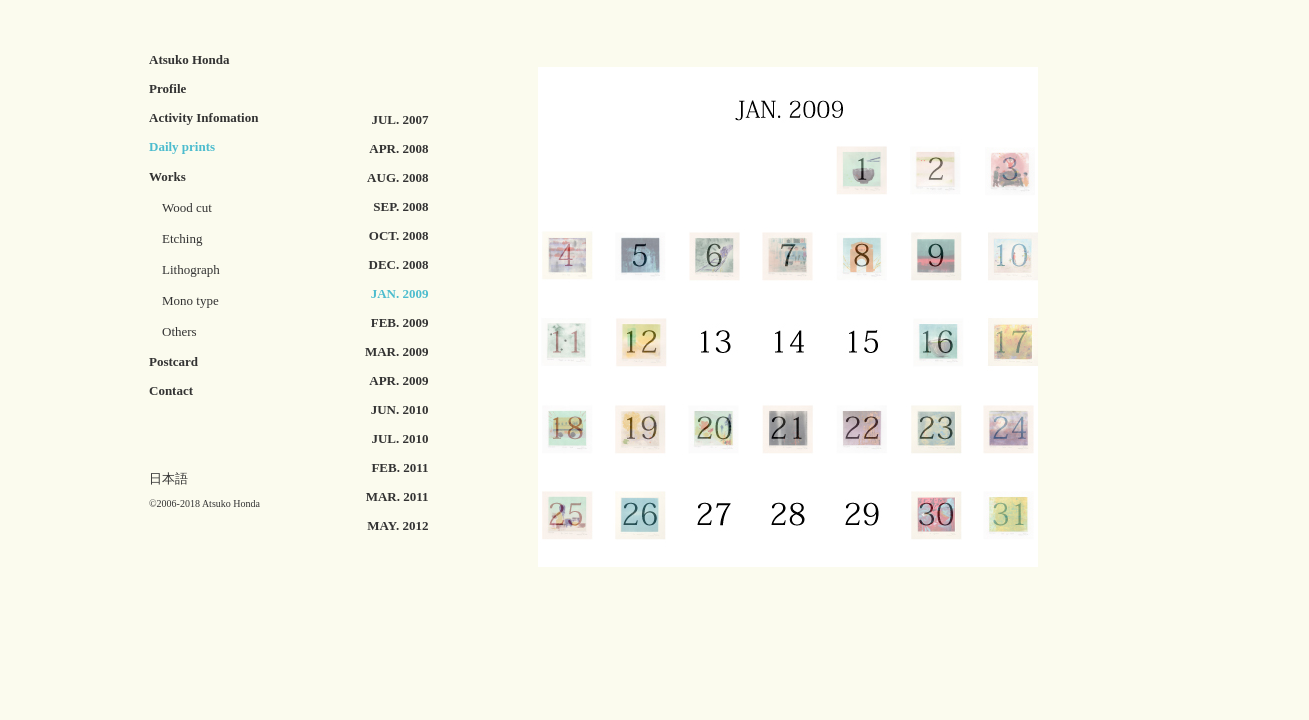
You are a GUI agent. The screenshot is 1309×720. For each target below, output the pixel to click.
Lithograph (191, 269)
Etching (182, 238)
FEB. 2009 (400, 322)
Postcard (173, 361)
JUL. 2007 (399, 119)
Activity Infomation (203, 117)
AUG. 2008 (397, 177)
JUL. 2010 (399, 438)
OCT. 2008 (399, 235)
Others (179, 331)
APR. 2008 (398, 148)
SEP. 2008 (400, 206)
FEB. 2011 (399, 467)
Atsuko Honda (189, 59)
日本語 (168, 478)
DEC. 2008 (399, 264)
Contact (171, 390)
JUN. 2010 (400, 409)
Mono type (190, 300)
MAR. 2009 (397, 351)
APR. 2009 (398, 380)
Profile (167, 88)
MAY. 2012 (397, 525)
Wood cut (180, 207)
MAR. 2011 (397, 496)
